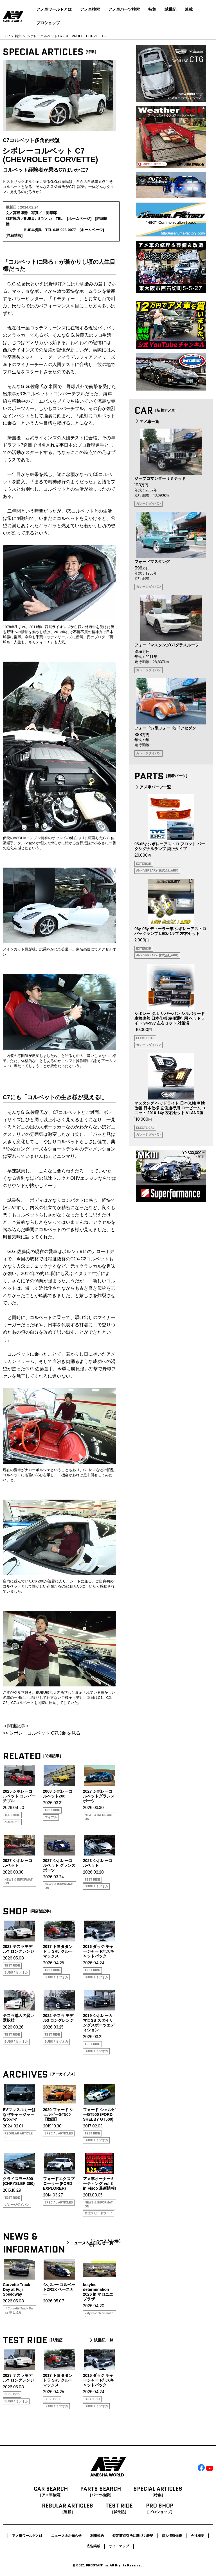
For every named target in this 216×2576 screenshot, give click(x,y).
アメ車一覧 (146, 421)
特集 (152, 9)
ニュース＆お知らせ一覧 (89, 2243)
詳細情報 (14, 235)
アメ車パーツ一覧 (152, 787)
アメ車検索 (90, 9)
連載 (189, 9)
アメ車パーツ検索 (124, 9)
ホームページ (79, 218)
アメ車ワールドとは (54, 9)
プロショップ (48, 23)
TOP (6, 36)
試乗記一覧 (101, 2340)
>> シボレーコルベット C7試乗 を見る (41, 1733)
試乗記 (170, 9)
